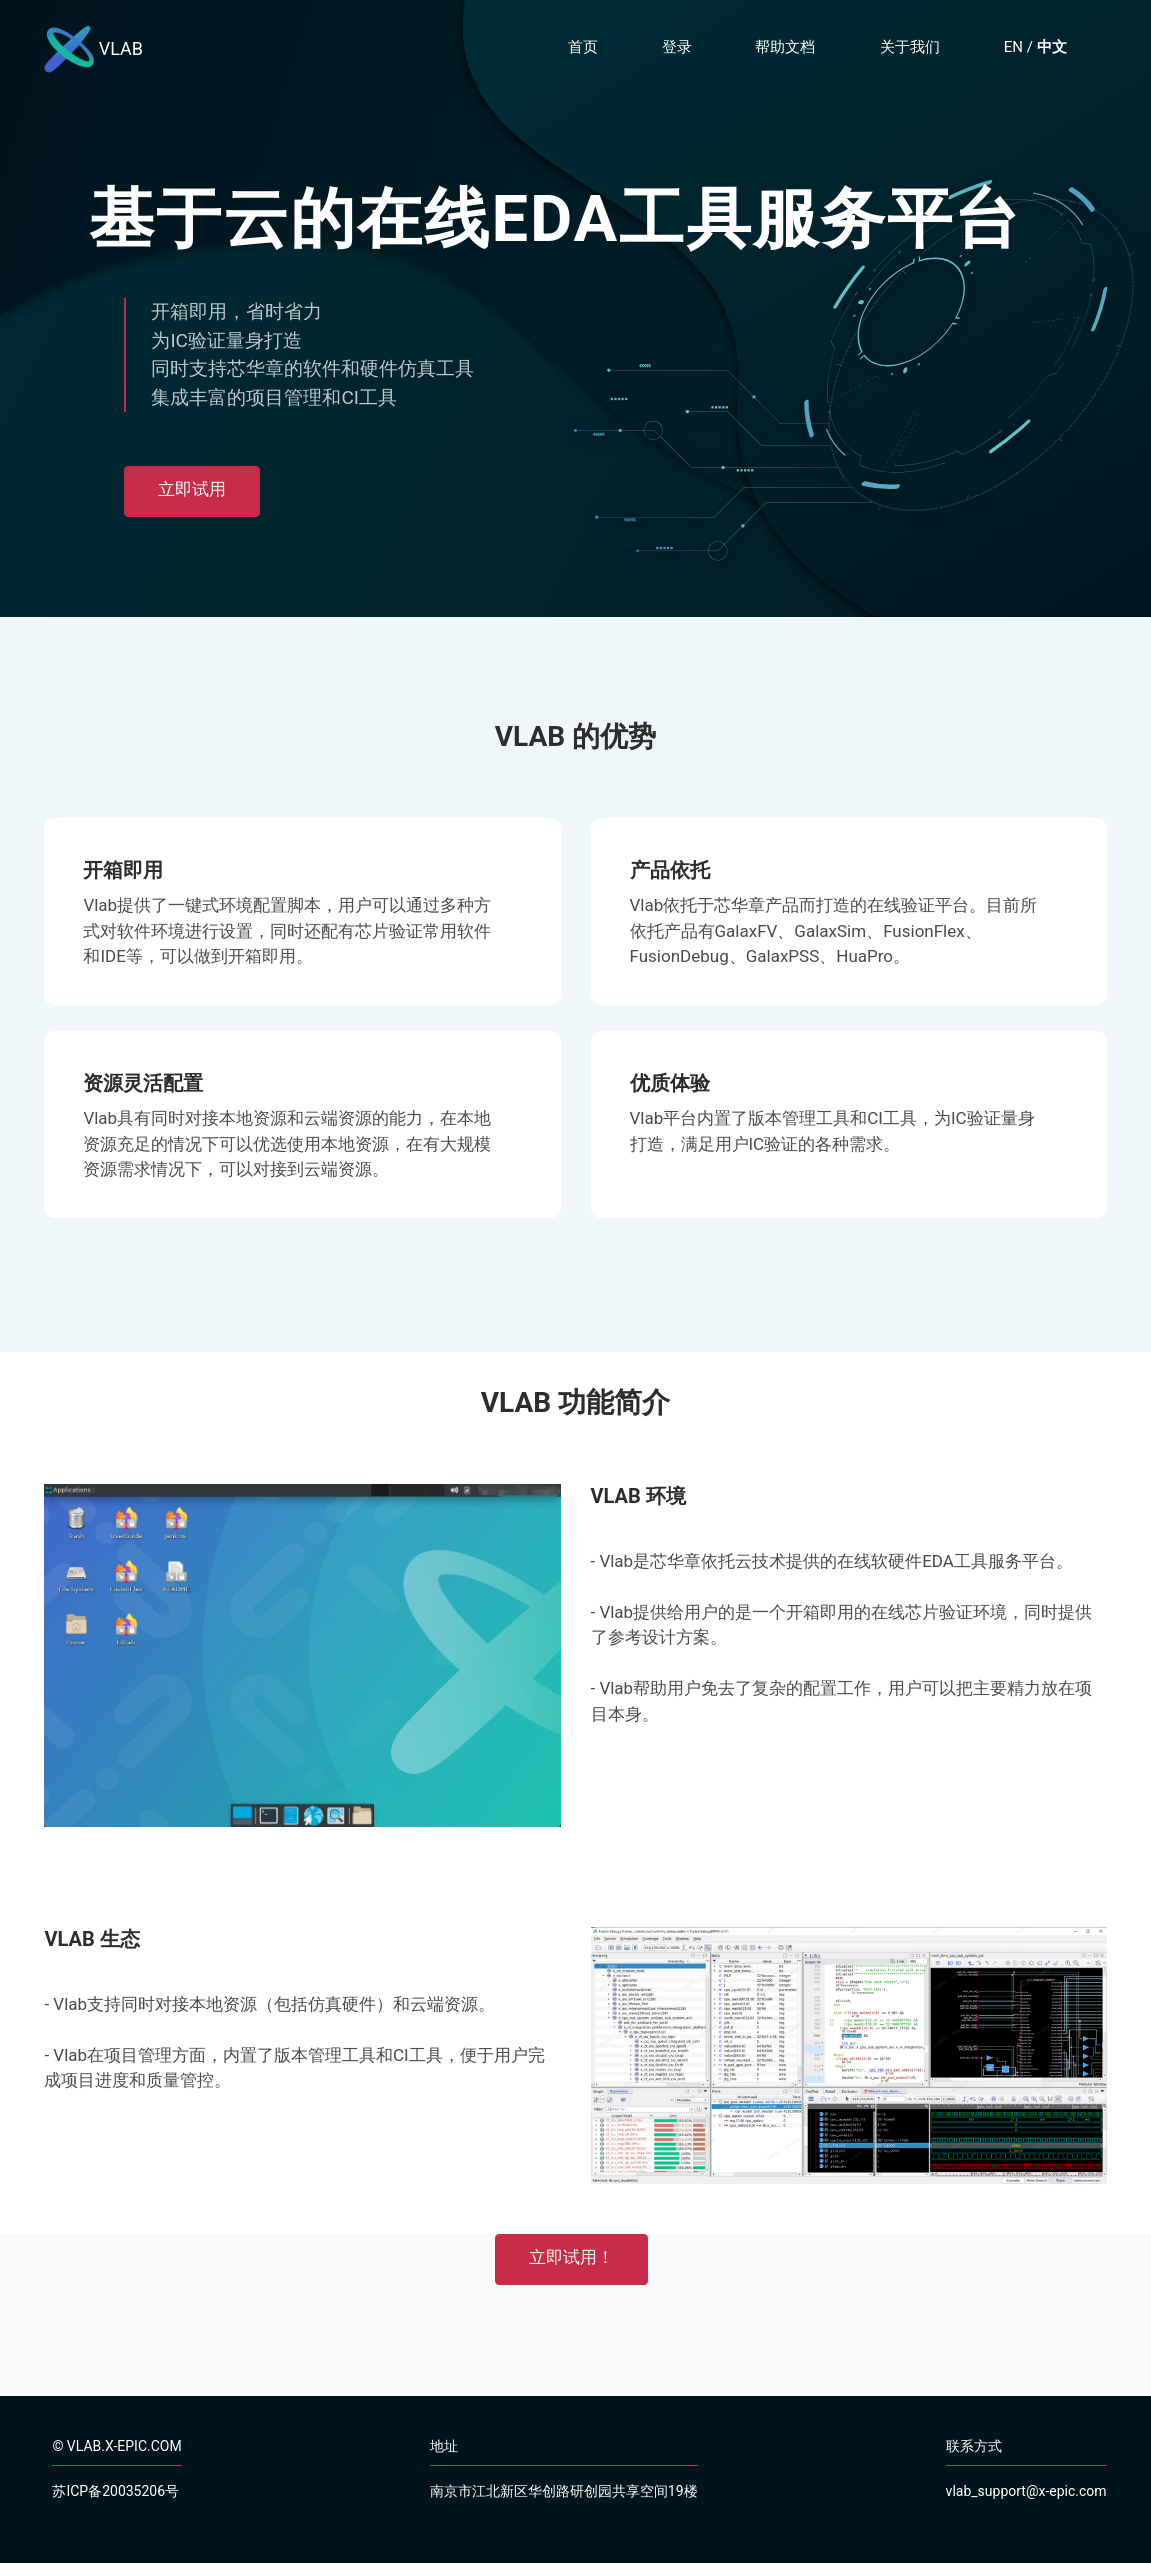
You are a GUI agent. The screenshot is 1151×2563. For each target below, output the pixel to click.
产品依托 (670, 870)
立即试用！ (571, 2257)
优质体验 (670, 1083)
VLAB (93, 50)
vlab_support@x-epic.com (1026, 2491)
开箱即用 (123, 870)
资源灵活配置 (143, 1083)
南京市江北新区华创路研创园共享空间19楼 (564, 2491)
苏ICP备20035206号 (115, 2491)
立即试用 (192, 489)
